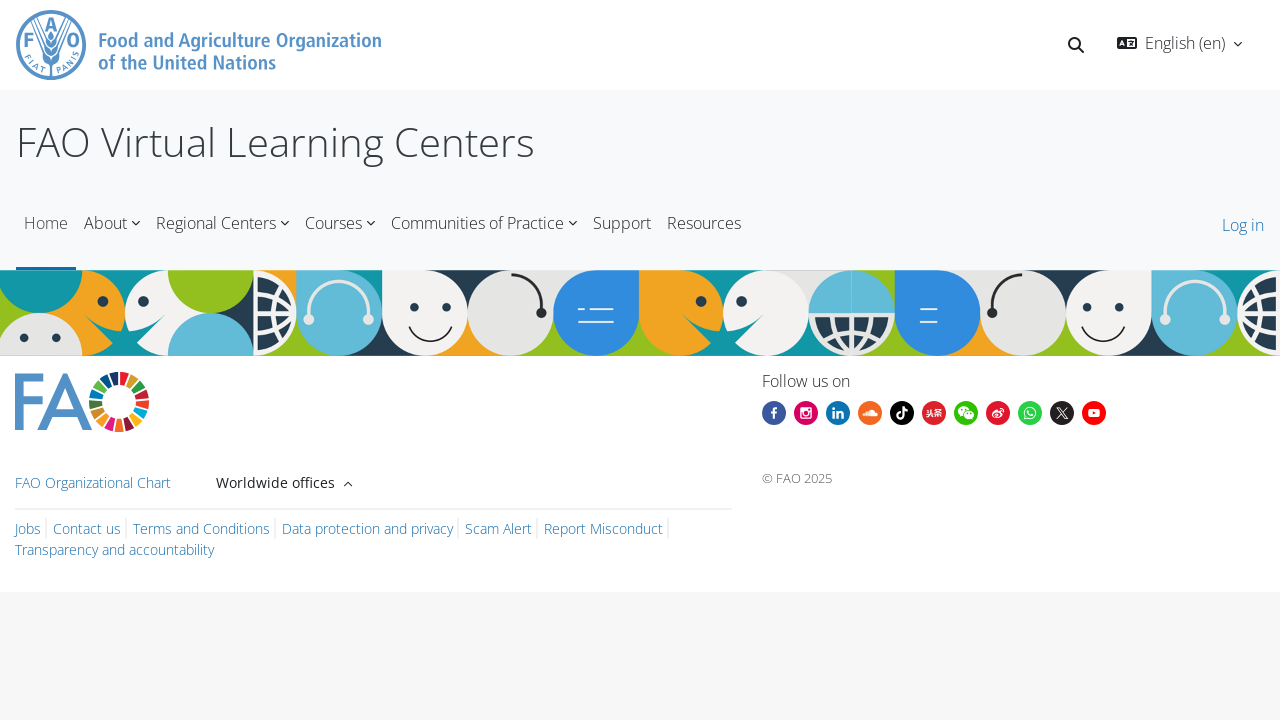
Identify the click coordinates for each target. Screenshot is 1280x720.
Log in (1243, 225)
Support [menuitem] (622, 223)
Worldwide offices (277, 482)
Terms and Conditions (201, 528)
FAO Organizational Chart (93, 482)
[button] (1076, 45)
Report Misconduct (603, 528)
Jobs (28, 528)
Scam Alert (498, 528)
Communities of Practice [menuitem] (477, 223)
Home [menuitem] (46, 223)
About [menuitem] (105, 223)
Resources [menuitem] (704, 223)
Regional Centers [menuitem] (216, 223)
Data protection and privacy (367, 528)
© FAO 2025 (797, 478)
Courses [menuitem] (333, 223)
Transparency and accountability (114, 549)
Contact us (87, 528)
